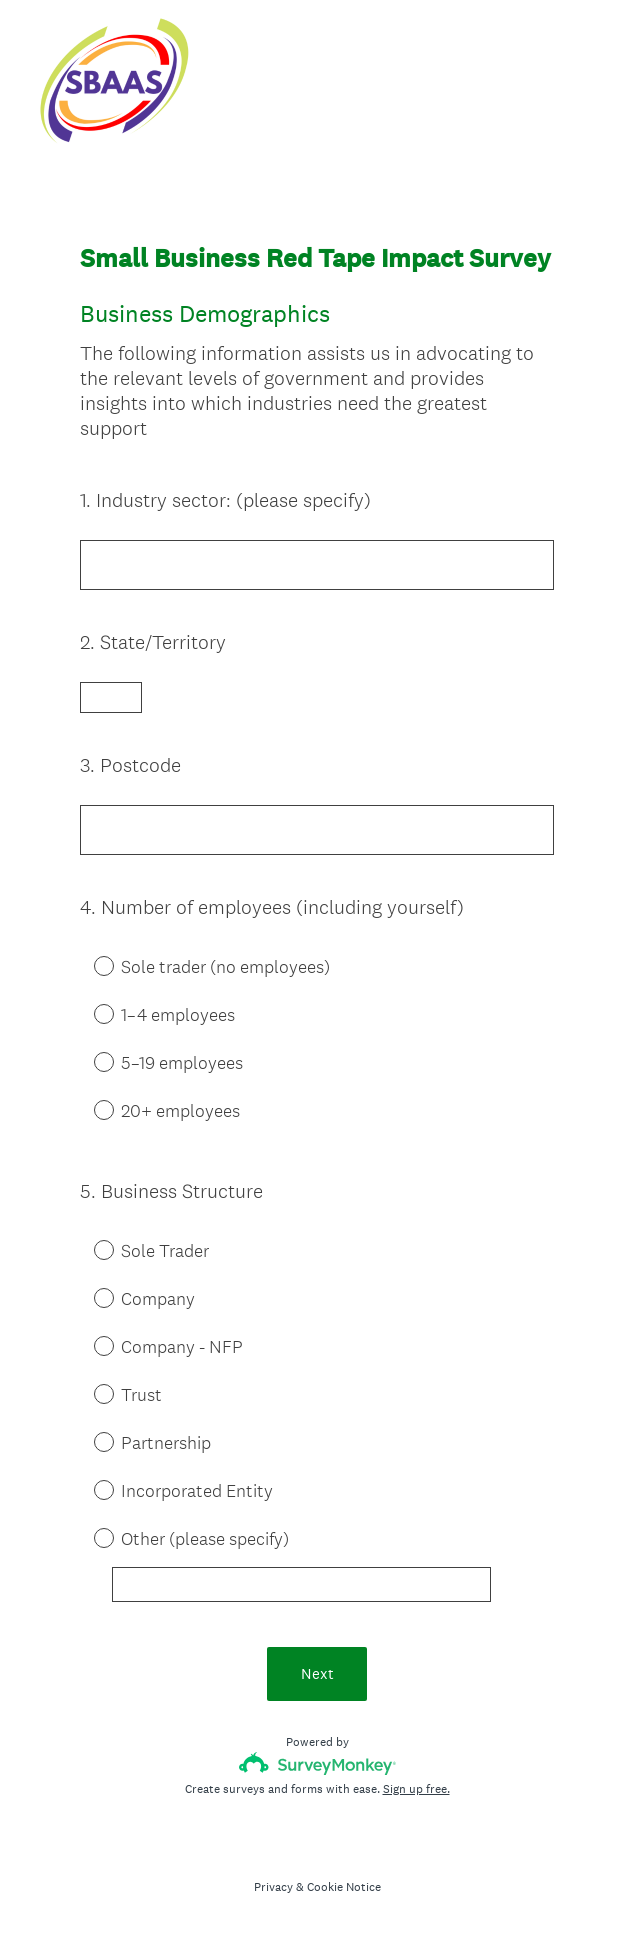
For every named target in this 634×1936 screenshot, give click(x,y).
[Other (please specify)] (301, 1584)
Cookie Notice (344, 1887)
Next (317, 1673)
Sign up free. (416, 1789)
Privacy (273, 1887)
